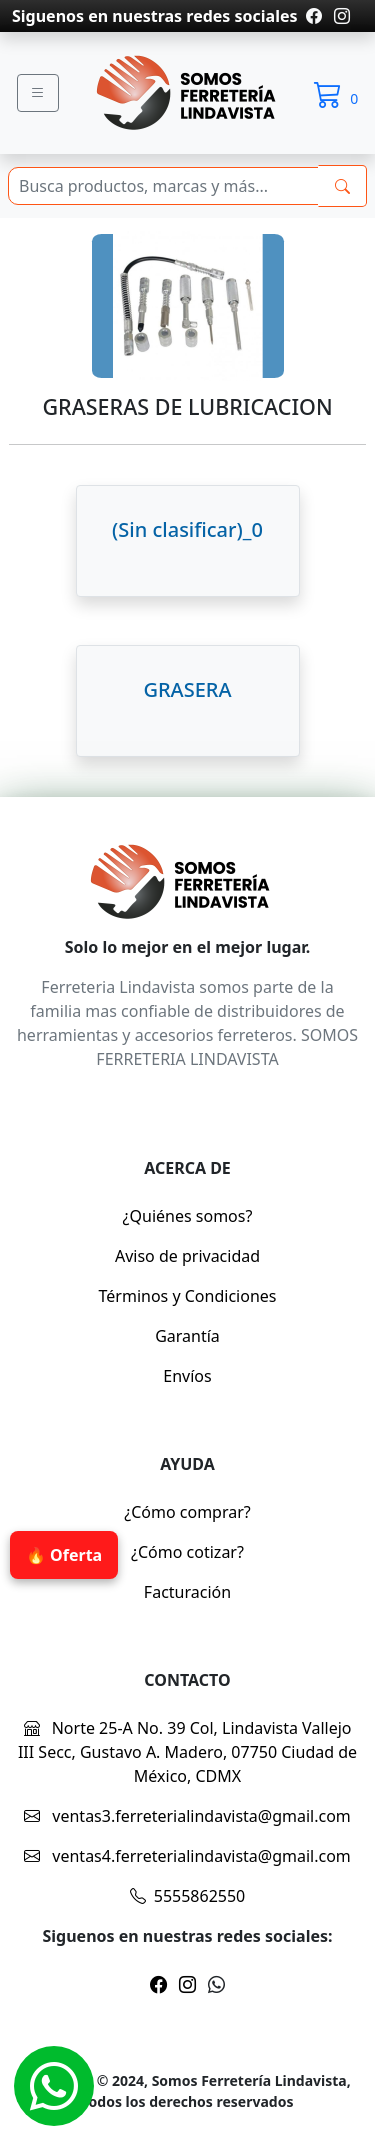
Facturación (187, 1592)
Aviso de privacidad (187, 1256)
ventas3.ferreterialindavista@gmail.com (187, 1816)
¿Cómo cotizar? (187, 1552)
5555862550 (188, 1896)
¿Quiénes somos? (188, 1216)
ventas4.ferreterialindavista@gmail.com (187, 1856)
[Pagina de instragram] (340, 16)
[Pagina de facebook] (314, 16)
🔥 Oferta (64, 1555)
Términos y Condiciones (188, 1296)
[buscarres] (342, 186)
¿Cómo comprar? (187, 1512)
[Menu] (38, 93)
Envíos (187, 1376)
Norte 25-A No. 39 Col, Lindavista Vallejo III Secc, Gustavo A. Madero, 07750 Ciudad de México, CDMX (187, 1752)
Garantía (187, 1336)
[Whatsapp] (54, 2086)
